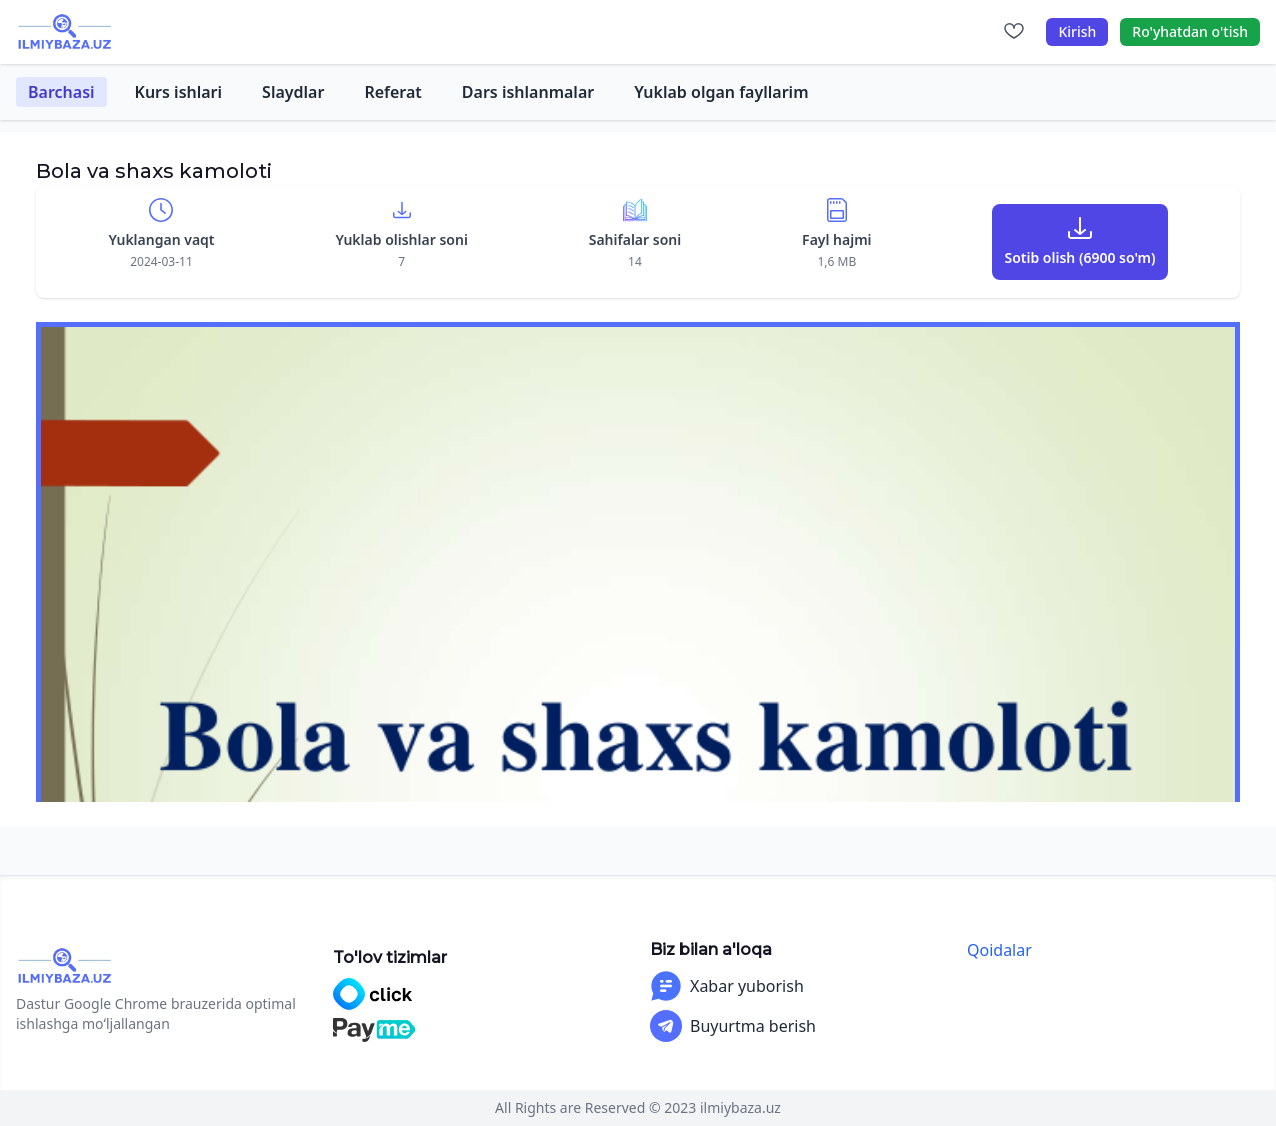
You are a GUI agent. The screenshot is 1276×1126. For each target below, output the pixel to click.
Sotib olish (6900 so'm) (1079, 257)
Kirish (1077, 31)
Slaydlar (293, 92)
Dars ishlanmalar (528, 92)
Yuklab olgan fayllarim (721, 92)
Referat (392, 92)
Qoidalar (999, 950)
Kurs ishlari (179, 92)
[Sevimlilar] (1014, 32)
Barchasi (61, 92)
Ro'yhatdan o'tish (1190, 31)
